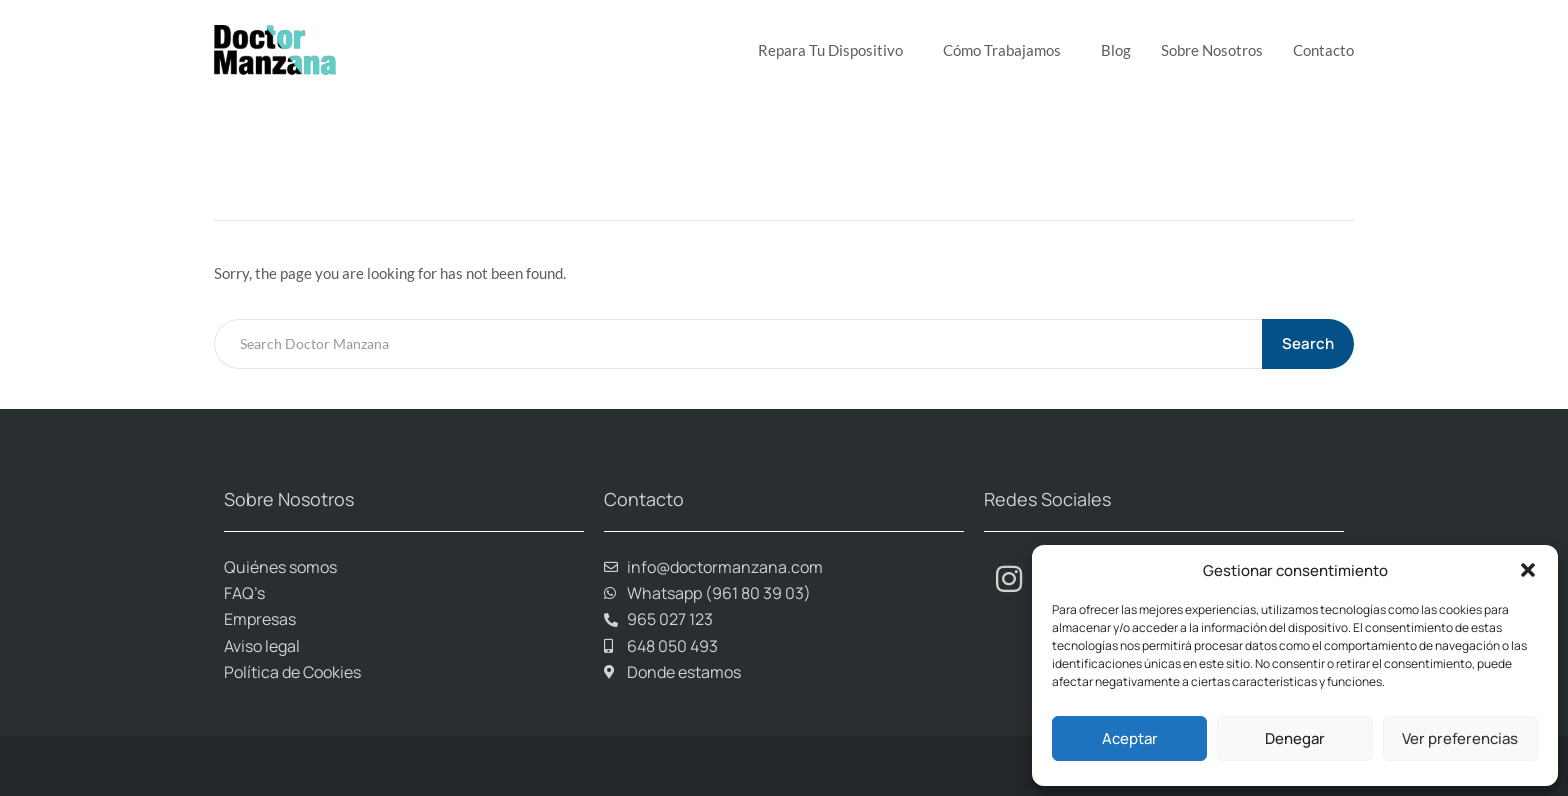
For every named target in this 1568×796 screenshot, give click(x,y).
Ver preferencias (1460, 738)
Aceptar (1130, 738)
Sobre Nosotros (1212, 50)
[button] (1528, 570)
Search (1308, 343)
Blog (1116, 50)
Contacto (1323, 50)
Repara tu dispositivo (835, 50)
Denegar (1295, 738)
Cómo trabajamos (1007, 50)
